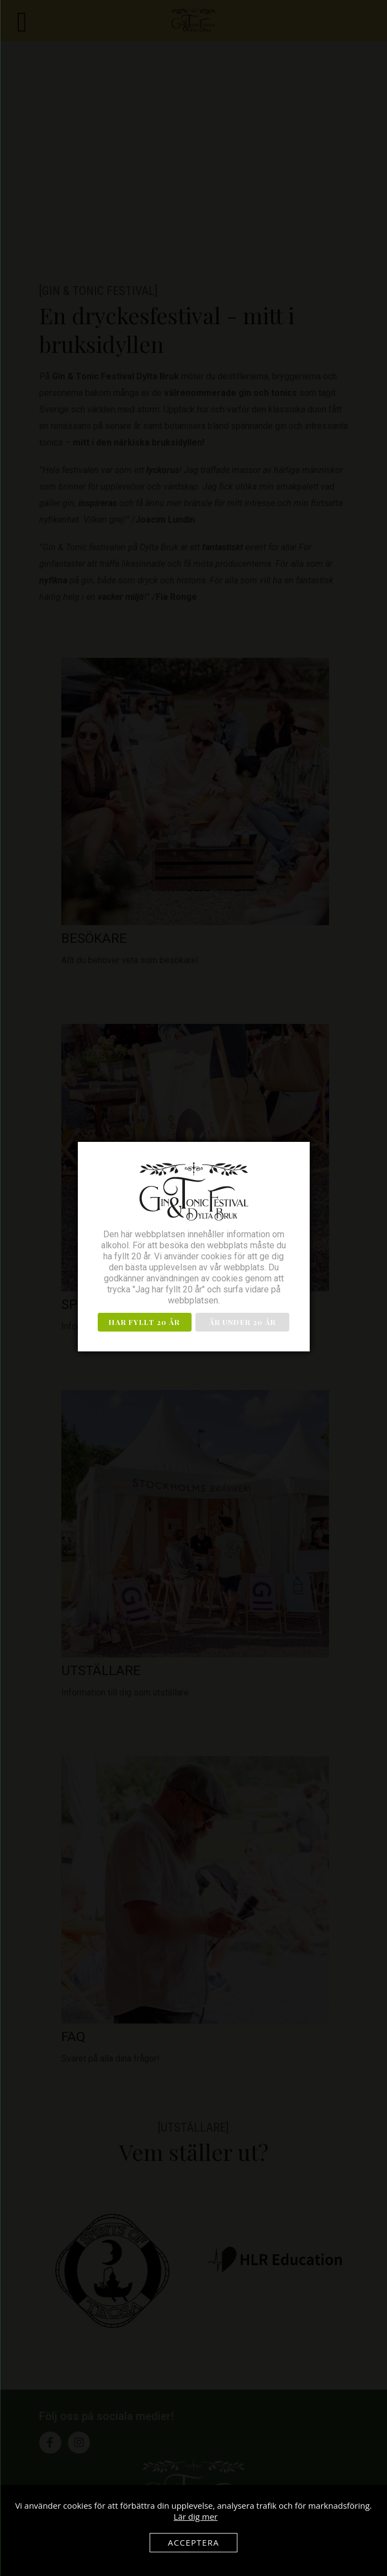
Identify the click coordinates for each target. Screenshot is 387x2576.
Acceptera (193, 2542)
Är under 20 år (242, 1322)
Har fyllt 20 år (144, 1322)
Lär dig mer (196, 2516)
